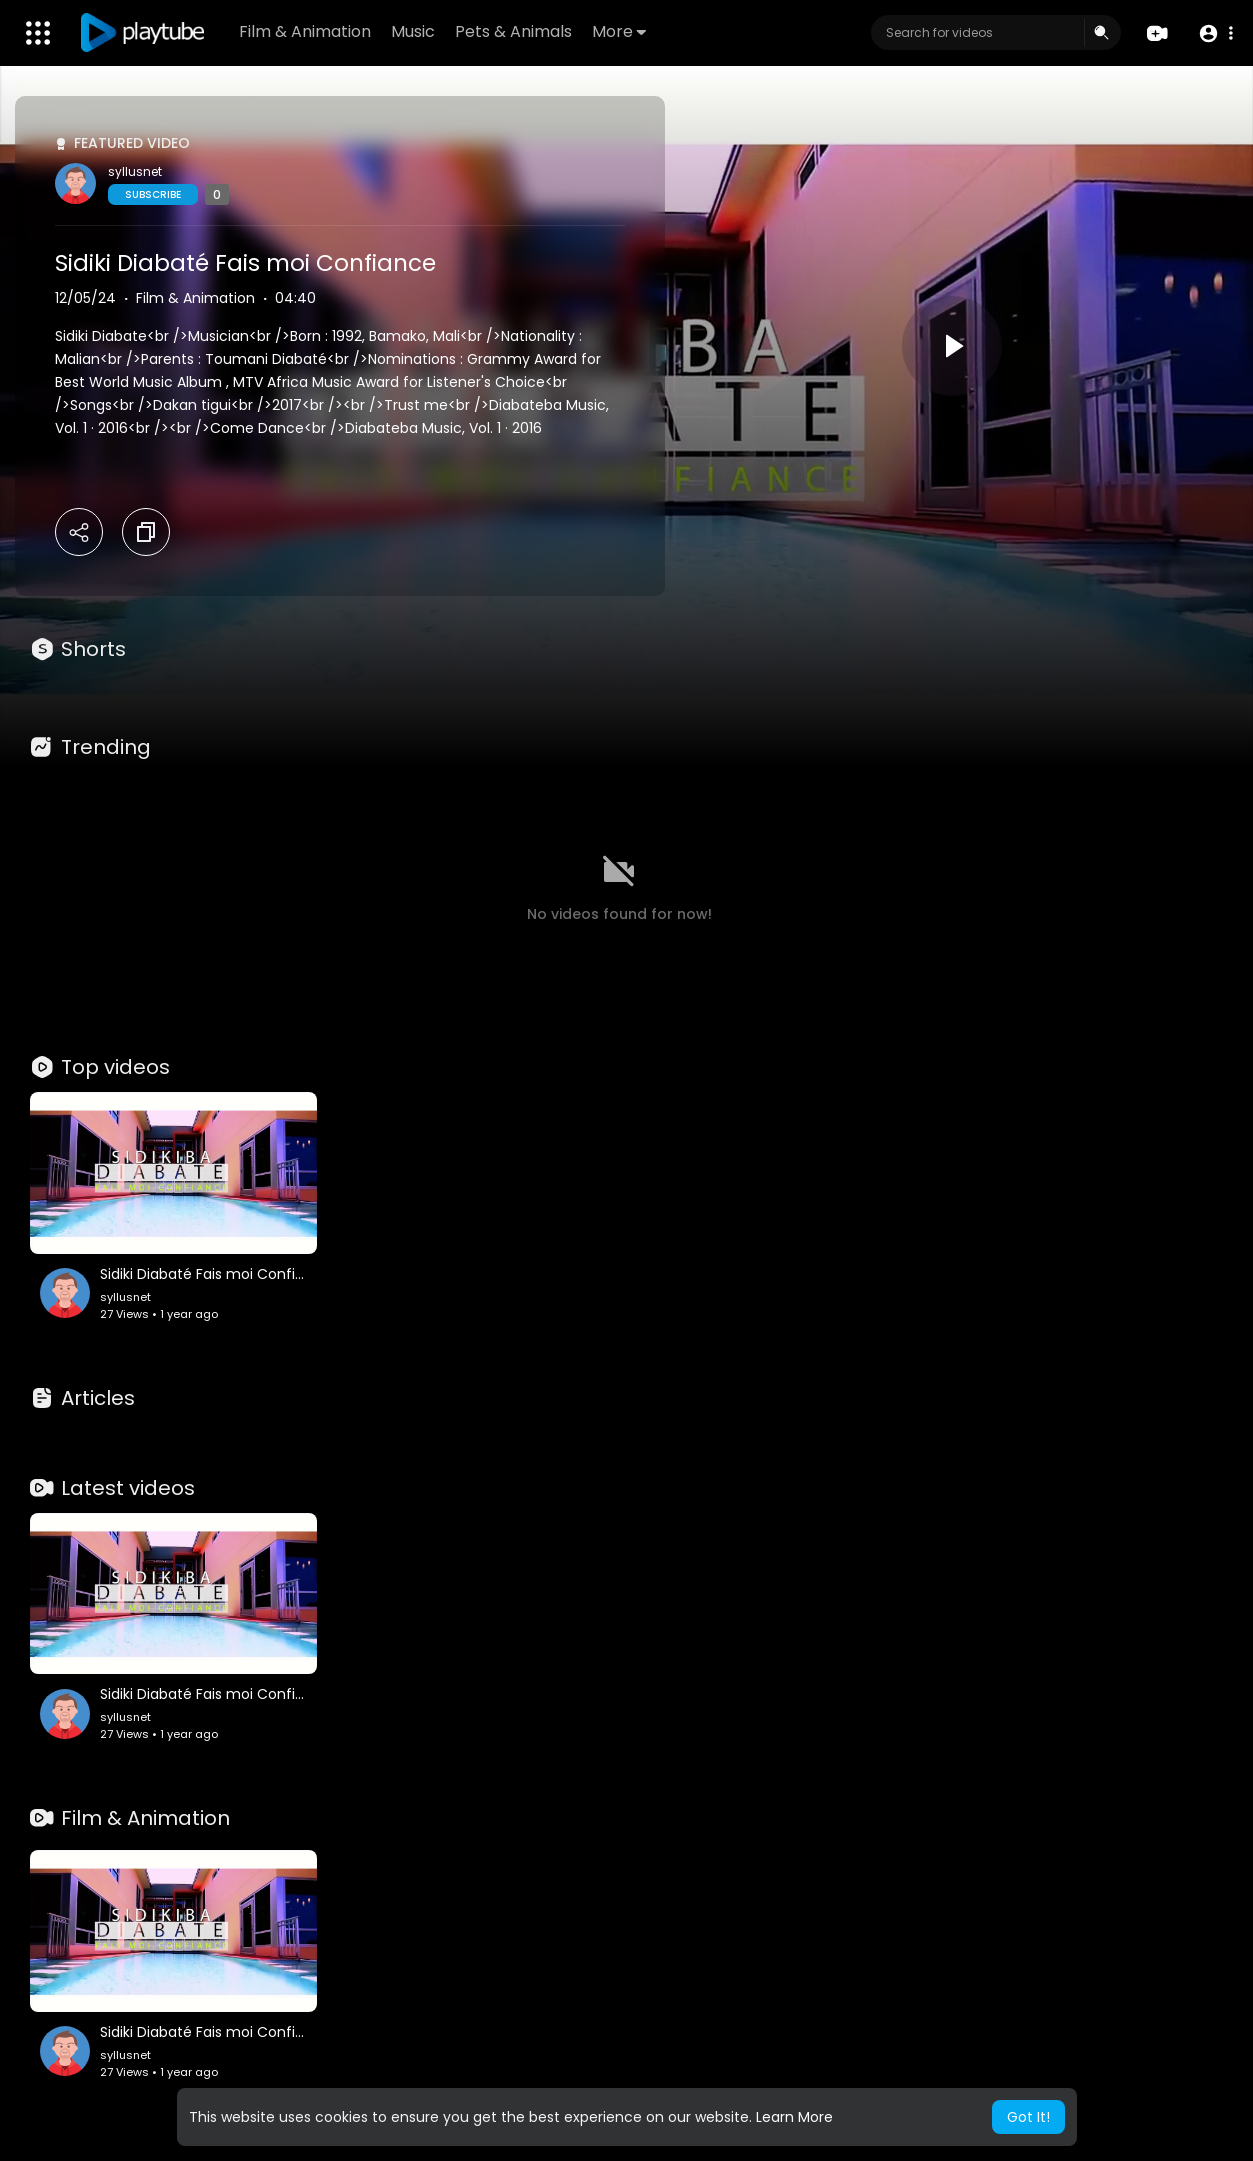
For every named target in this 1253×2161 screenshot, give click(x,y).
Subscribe (153, 194)
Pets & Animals (513, 31)
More (619, 31)
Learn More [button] (794, 2117)
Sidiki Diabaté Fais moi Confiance (245, 263)
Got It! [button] (1028, 2117)
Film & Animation (305, 31)
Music (413, 31)
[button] (1215, 33)
